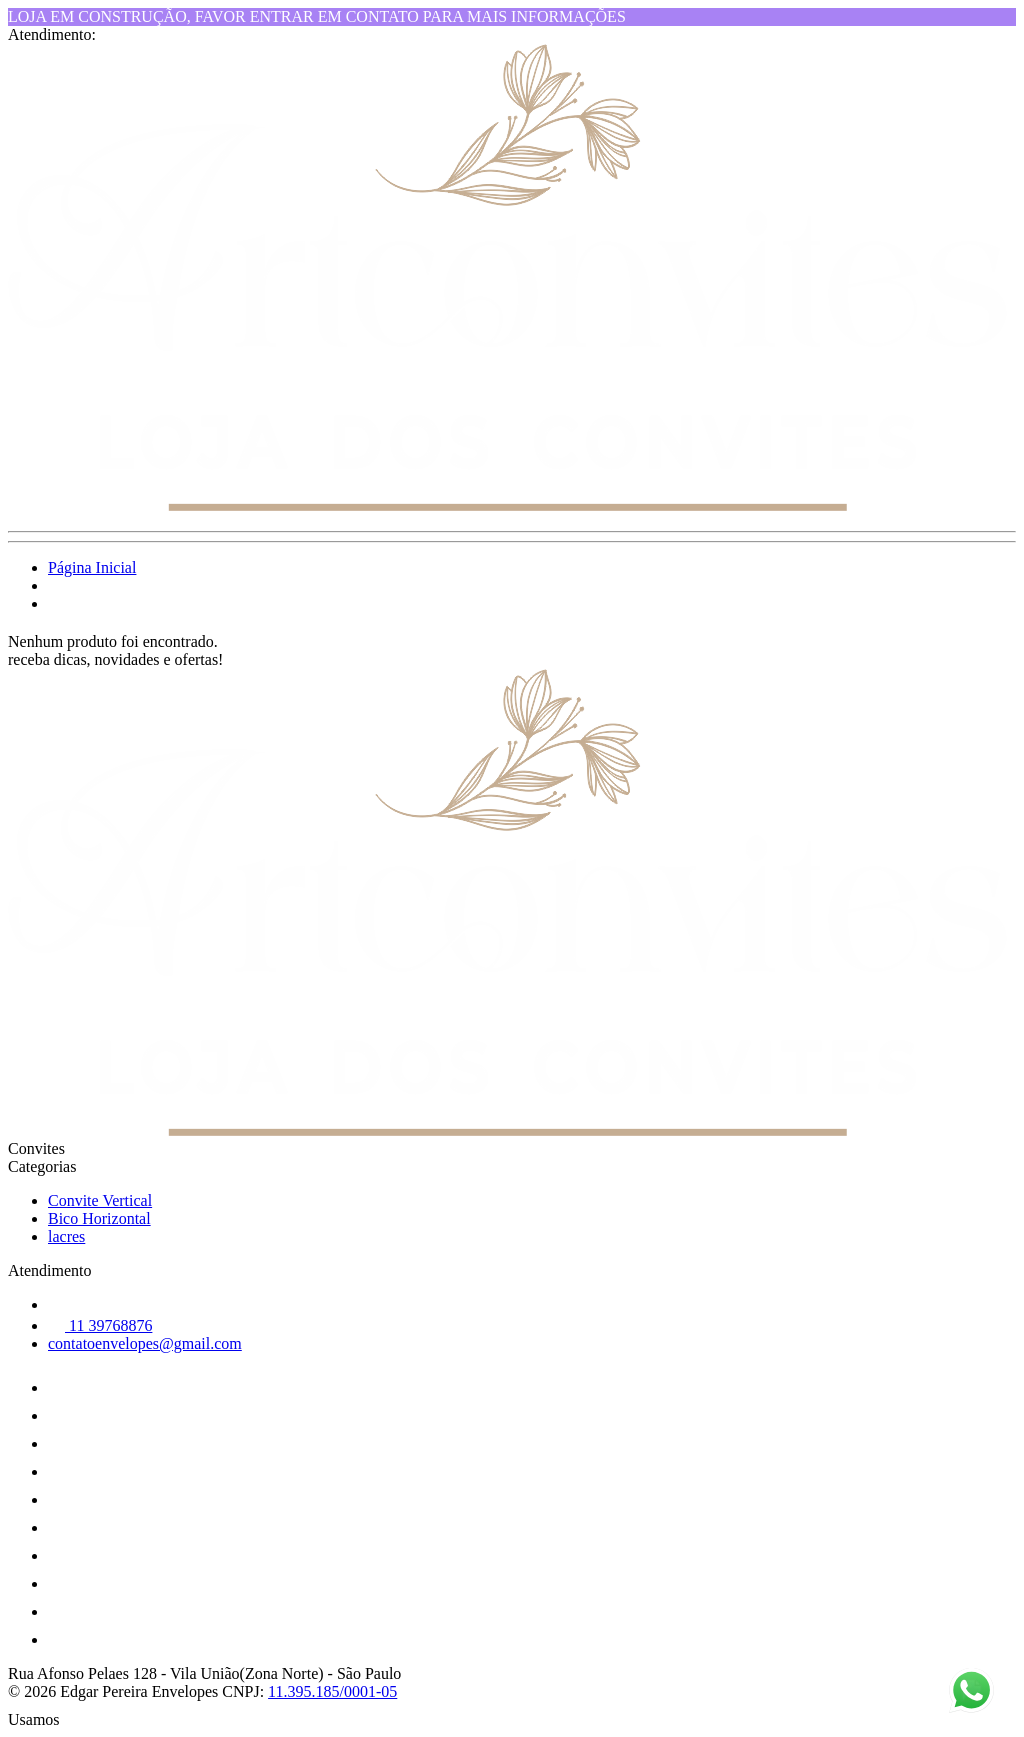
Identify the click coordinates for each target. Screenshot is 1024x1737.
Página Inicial (92, 567)
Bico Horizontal (99, 1218)
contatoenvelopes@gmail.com (145, 1343)
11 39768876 (100, 1325)
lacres (66, 1236)
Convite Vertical (100, 1200)
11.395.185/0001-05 (332, 1691)
